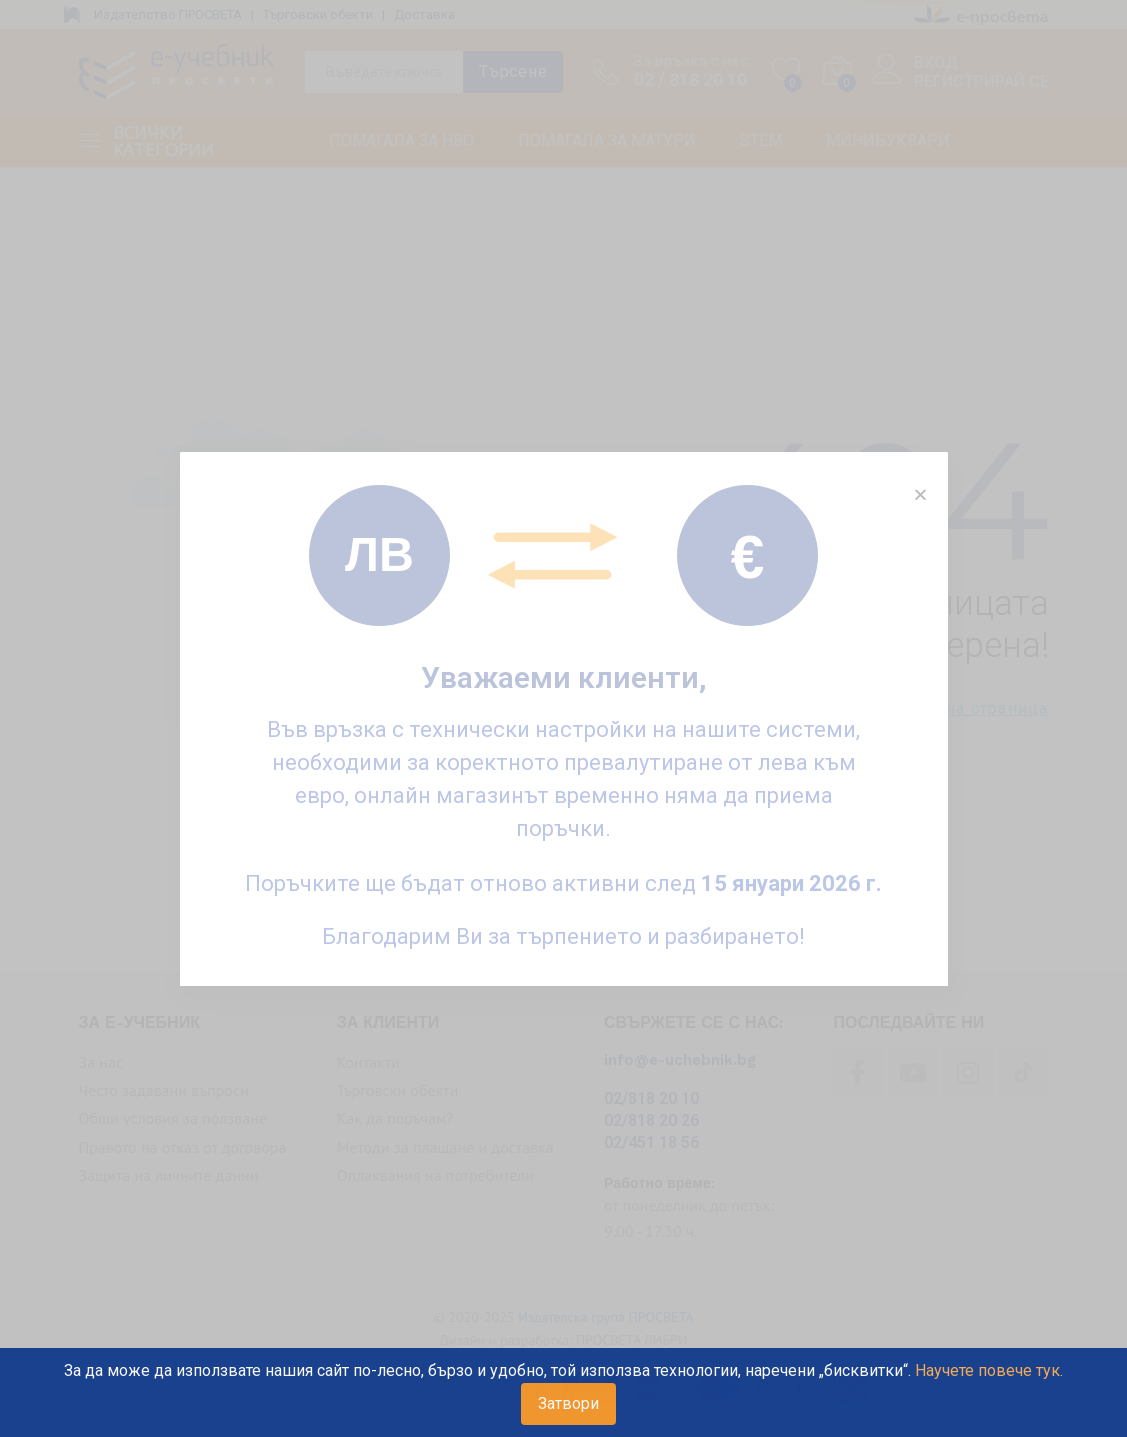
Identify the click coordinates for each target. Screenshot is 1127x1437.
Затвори (568, 1403)
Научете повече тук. (989, 1370)
